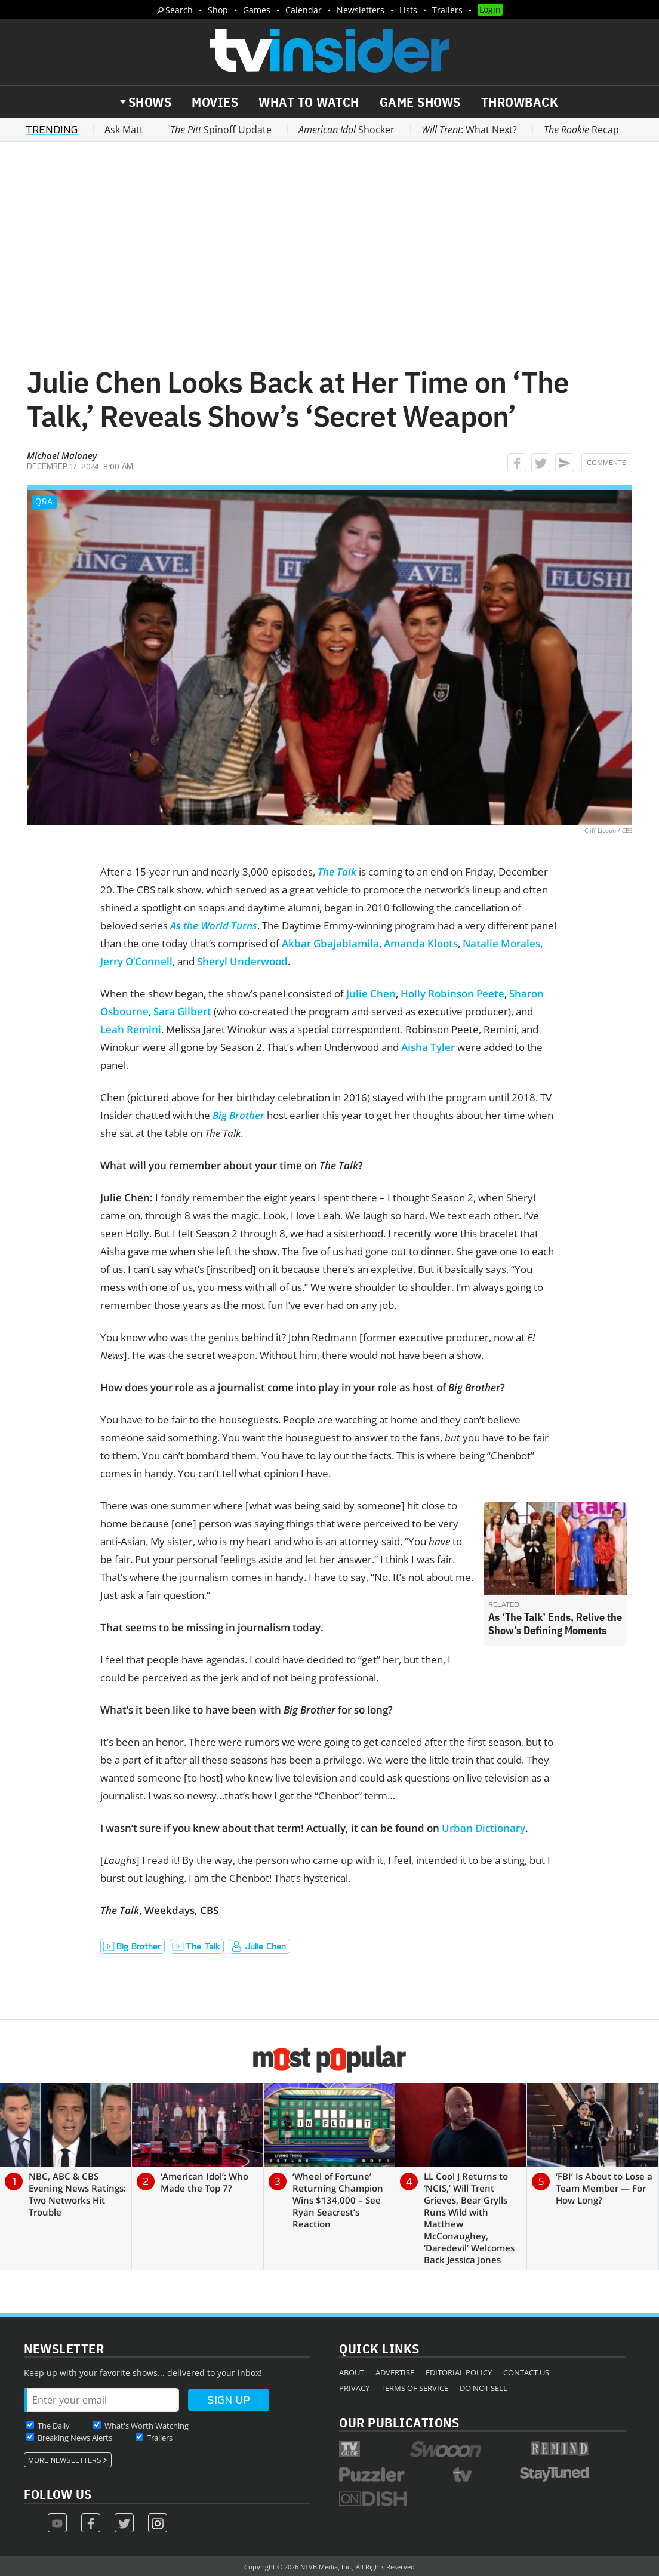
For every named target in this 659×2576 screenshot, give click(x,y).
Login (490, 9)
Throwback (520, 102)
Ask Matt (123, 129)
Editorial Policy (459, 2372)
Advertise (394, 2372)
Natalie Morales (501, 943)
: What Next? (469, 129)
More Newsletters (64, 2460)
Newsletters (360, 10)
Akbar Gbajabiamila (330, 943)
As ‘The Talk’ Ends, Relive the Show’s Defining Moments (555, 1623)
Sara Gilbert (182, 1011)
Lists (408, 10)
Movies (215, 102)
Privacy (354, 2388)
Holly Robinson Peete (452, 993)
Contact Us (526, 2372)
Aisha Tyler (428, 1047)
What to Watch (308, 102)
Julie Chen (371, 993)
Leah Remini (130, 1029)
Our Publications (399, 2422)
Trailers (447, 10)
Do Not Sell (483, 2388)
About (351, 2372)
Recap (581, 129)
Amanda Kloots (421, 943)
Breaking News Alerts (75, 2437)
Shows (150, 102)
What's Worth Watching (146, 2425)
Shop (218, 10)
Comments (607, 462)
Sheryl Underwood (242, 961)
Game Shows (420, 102)
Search (179, 10)
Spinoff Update (221, 129)
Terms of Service (414, 2388)
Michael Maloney (62, 455)
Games (256, 10)
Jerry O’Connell (136, 961)
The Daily (54, 2425)
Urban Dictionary (483, 1828)
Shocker (346, 129)
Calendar (303, 10)
